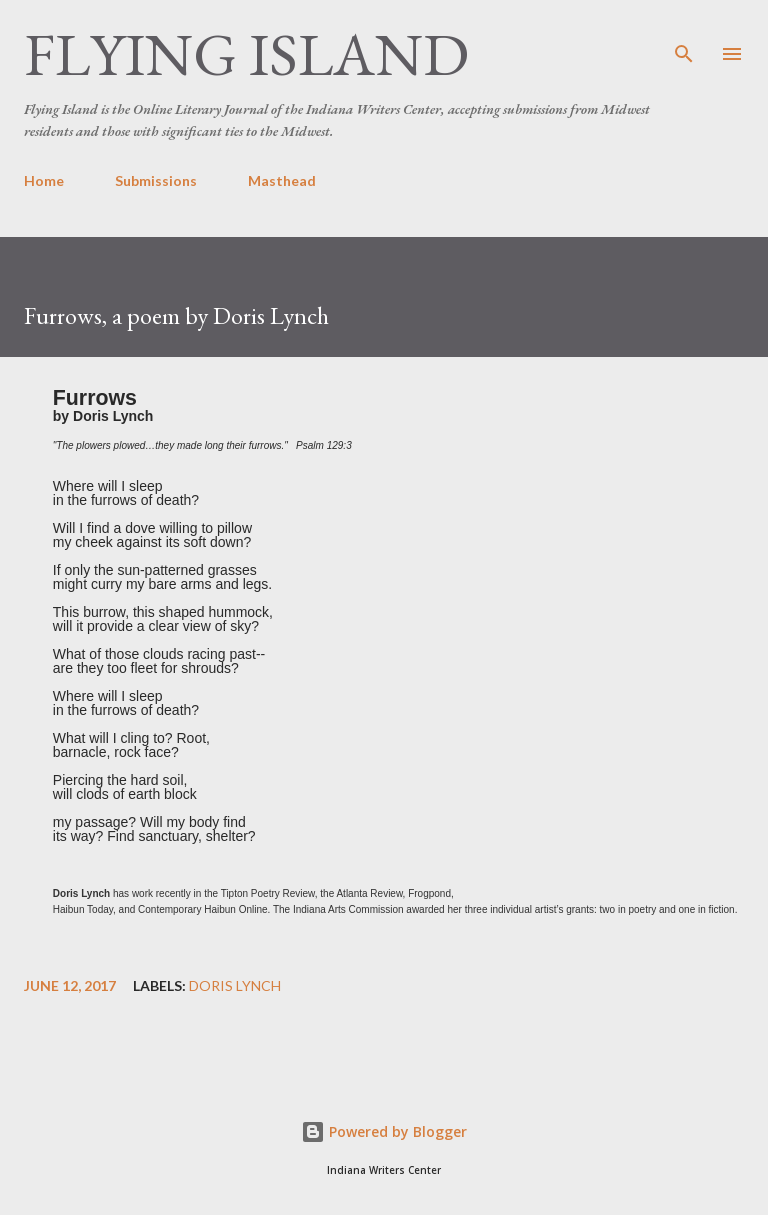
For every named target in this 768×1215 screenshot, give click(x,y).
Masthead (282, 180)
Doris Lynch (235, 986)
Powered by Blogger (384, 1131)
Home (44, 180)
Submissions (156, 180)
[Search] (684, 36)
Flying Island (246, 54)
